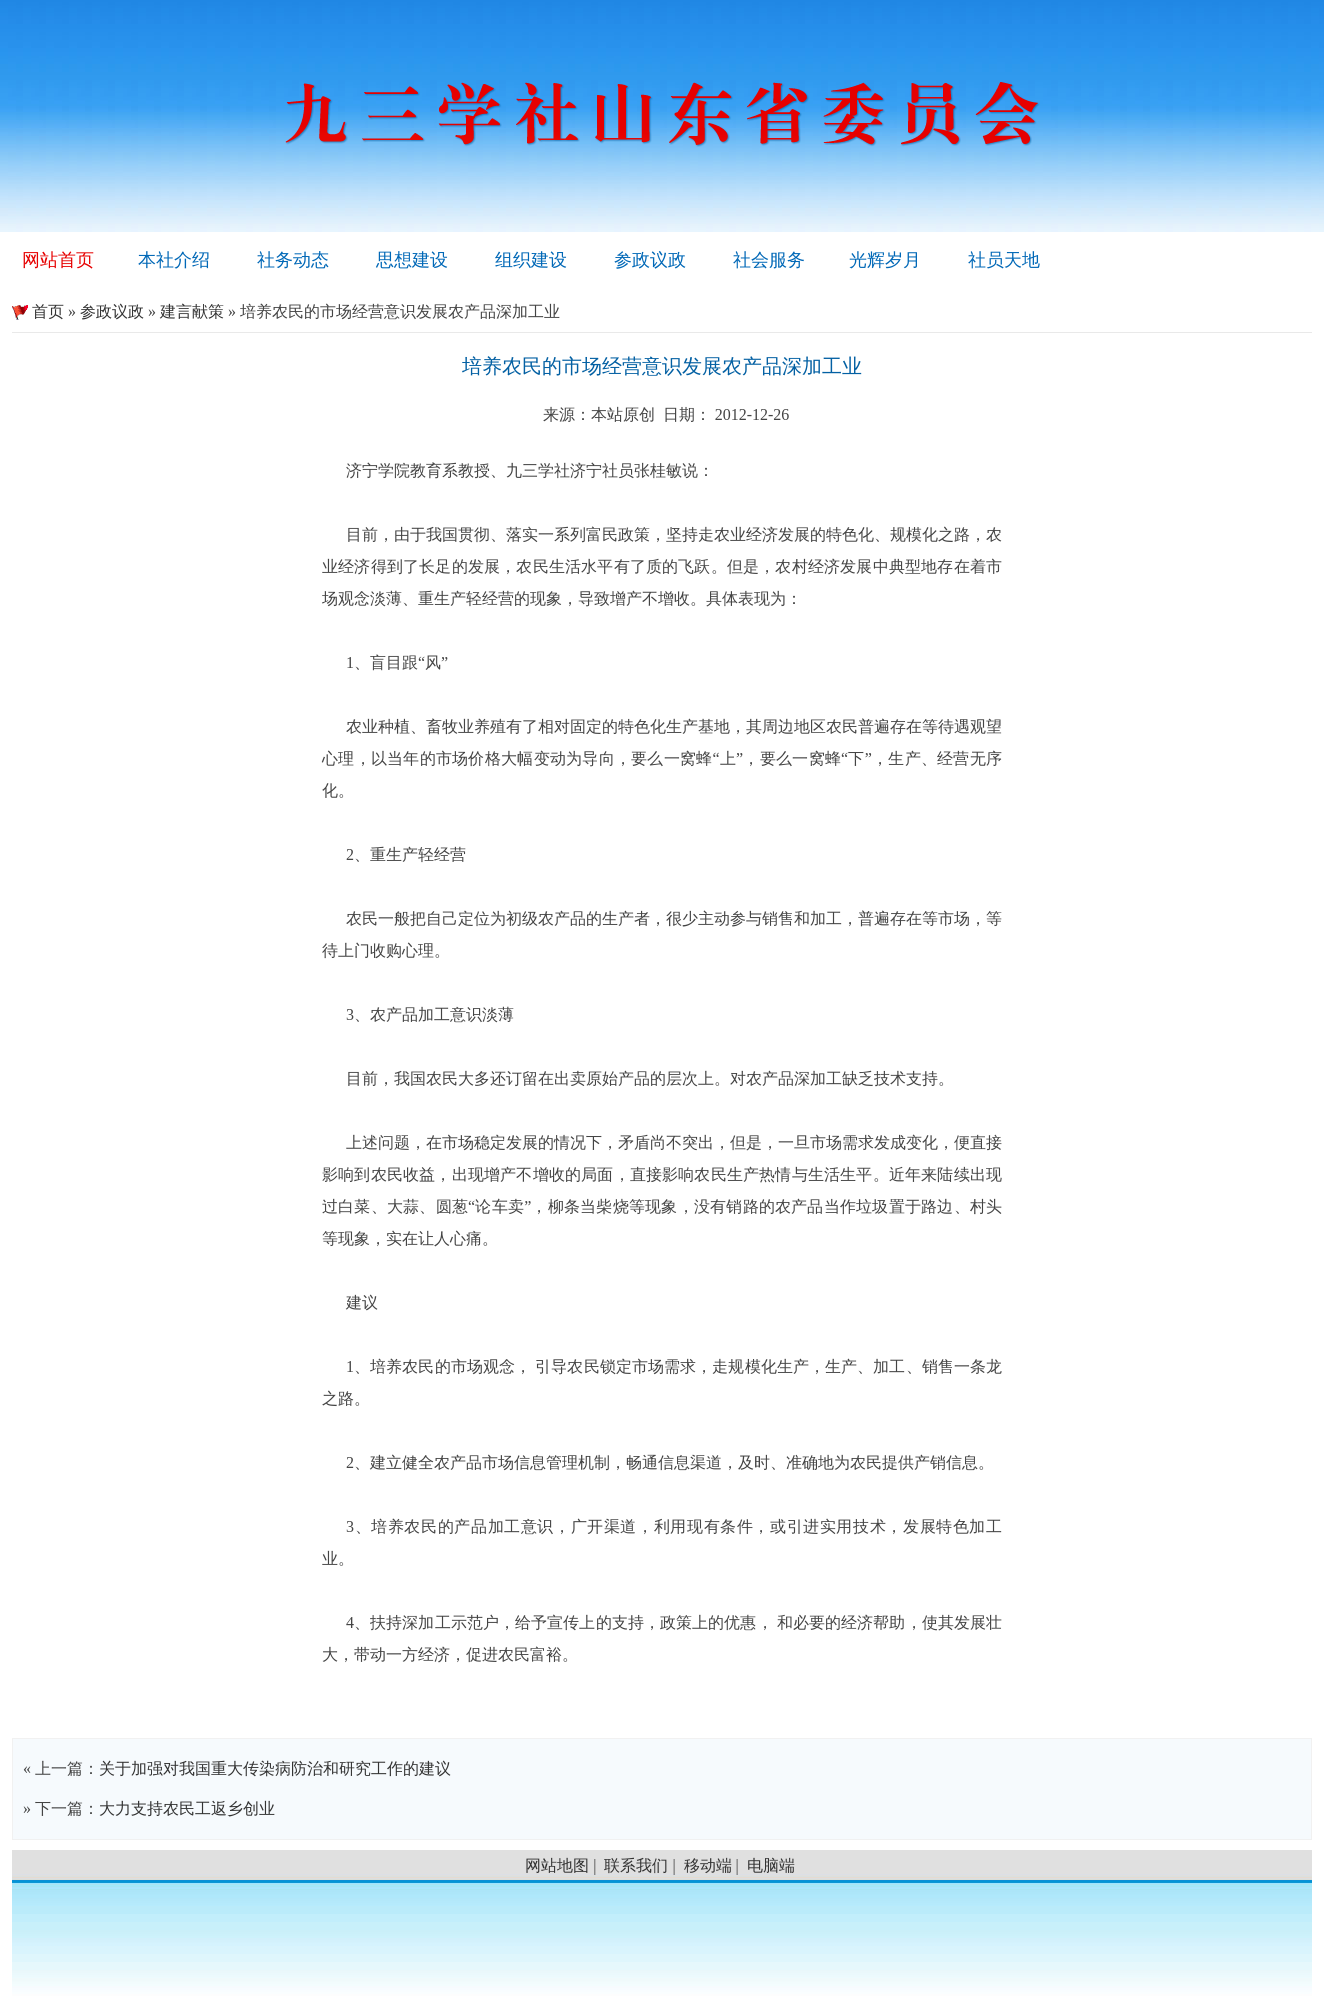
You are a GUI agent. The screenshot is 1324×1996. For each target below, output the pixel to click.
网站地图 (557, 1865)
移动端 (708, 1865)
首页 (38, 311)
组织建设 (531, 260)
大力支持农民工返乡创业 (187, 1808)
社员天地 (1004, 260)
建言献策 (192, 311)
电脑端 (771, 1865)
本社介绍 (174, 260)
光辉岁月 (885, 260)
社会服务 (769, 260)
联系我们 (636, 1865)
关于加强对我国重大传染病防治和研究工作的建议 (275, 1768)
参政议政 (650, 260)
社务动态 (293, 260)
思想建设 (412, 260)
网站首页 (58, 260)
